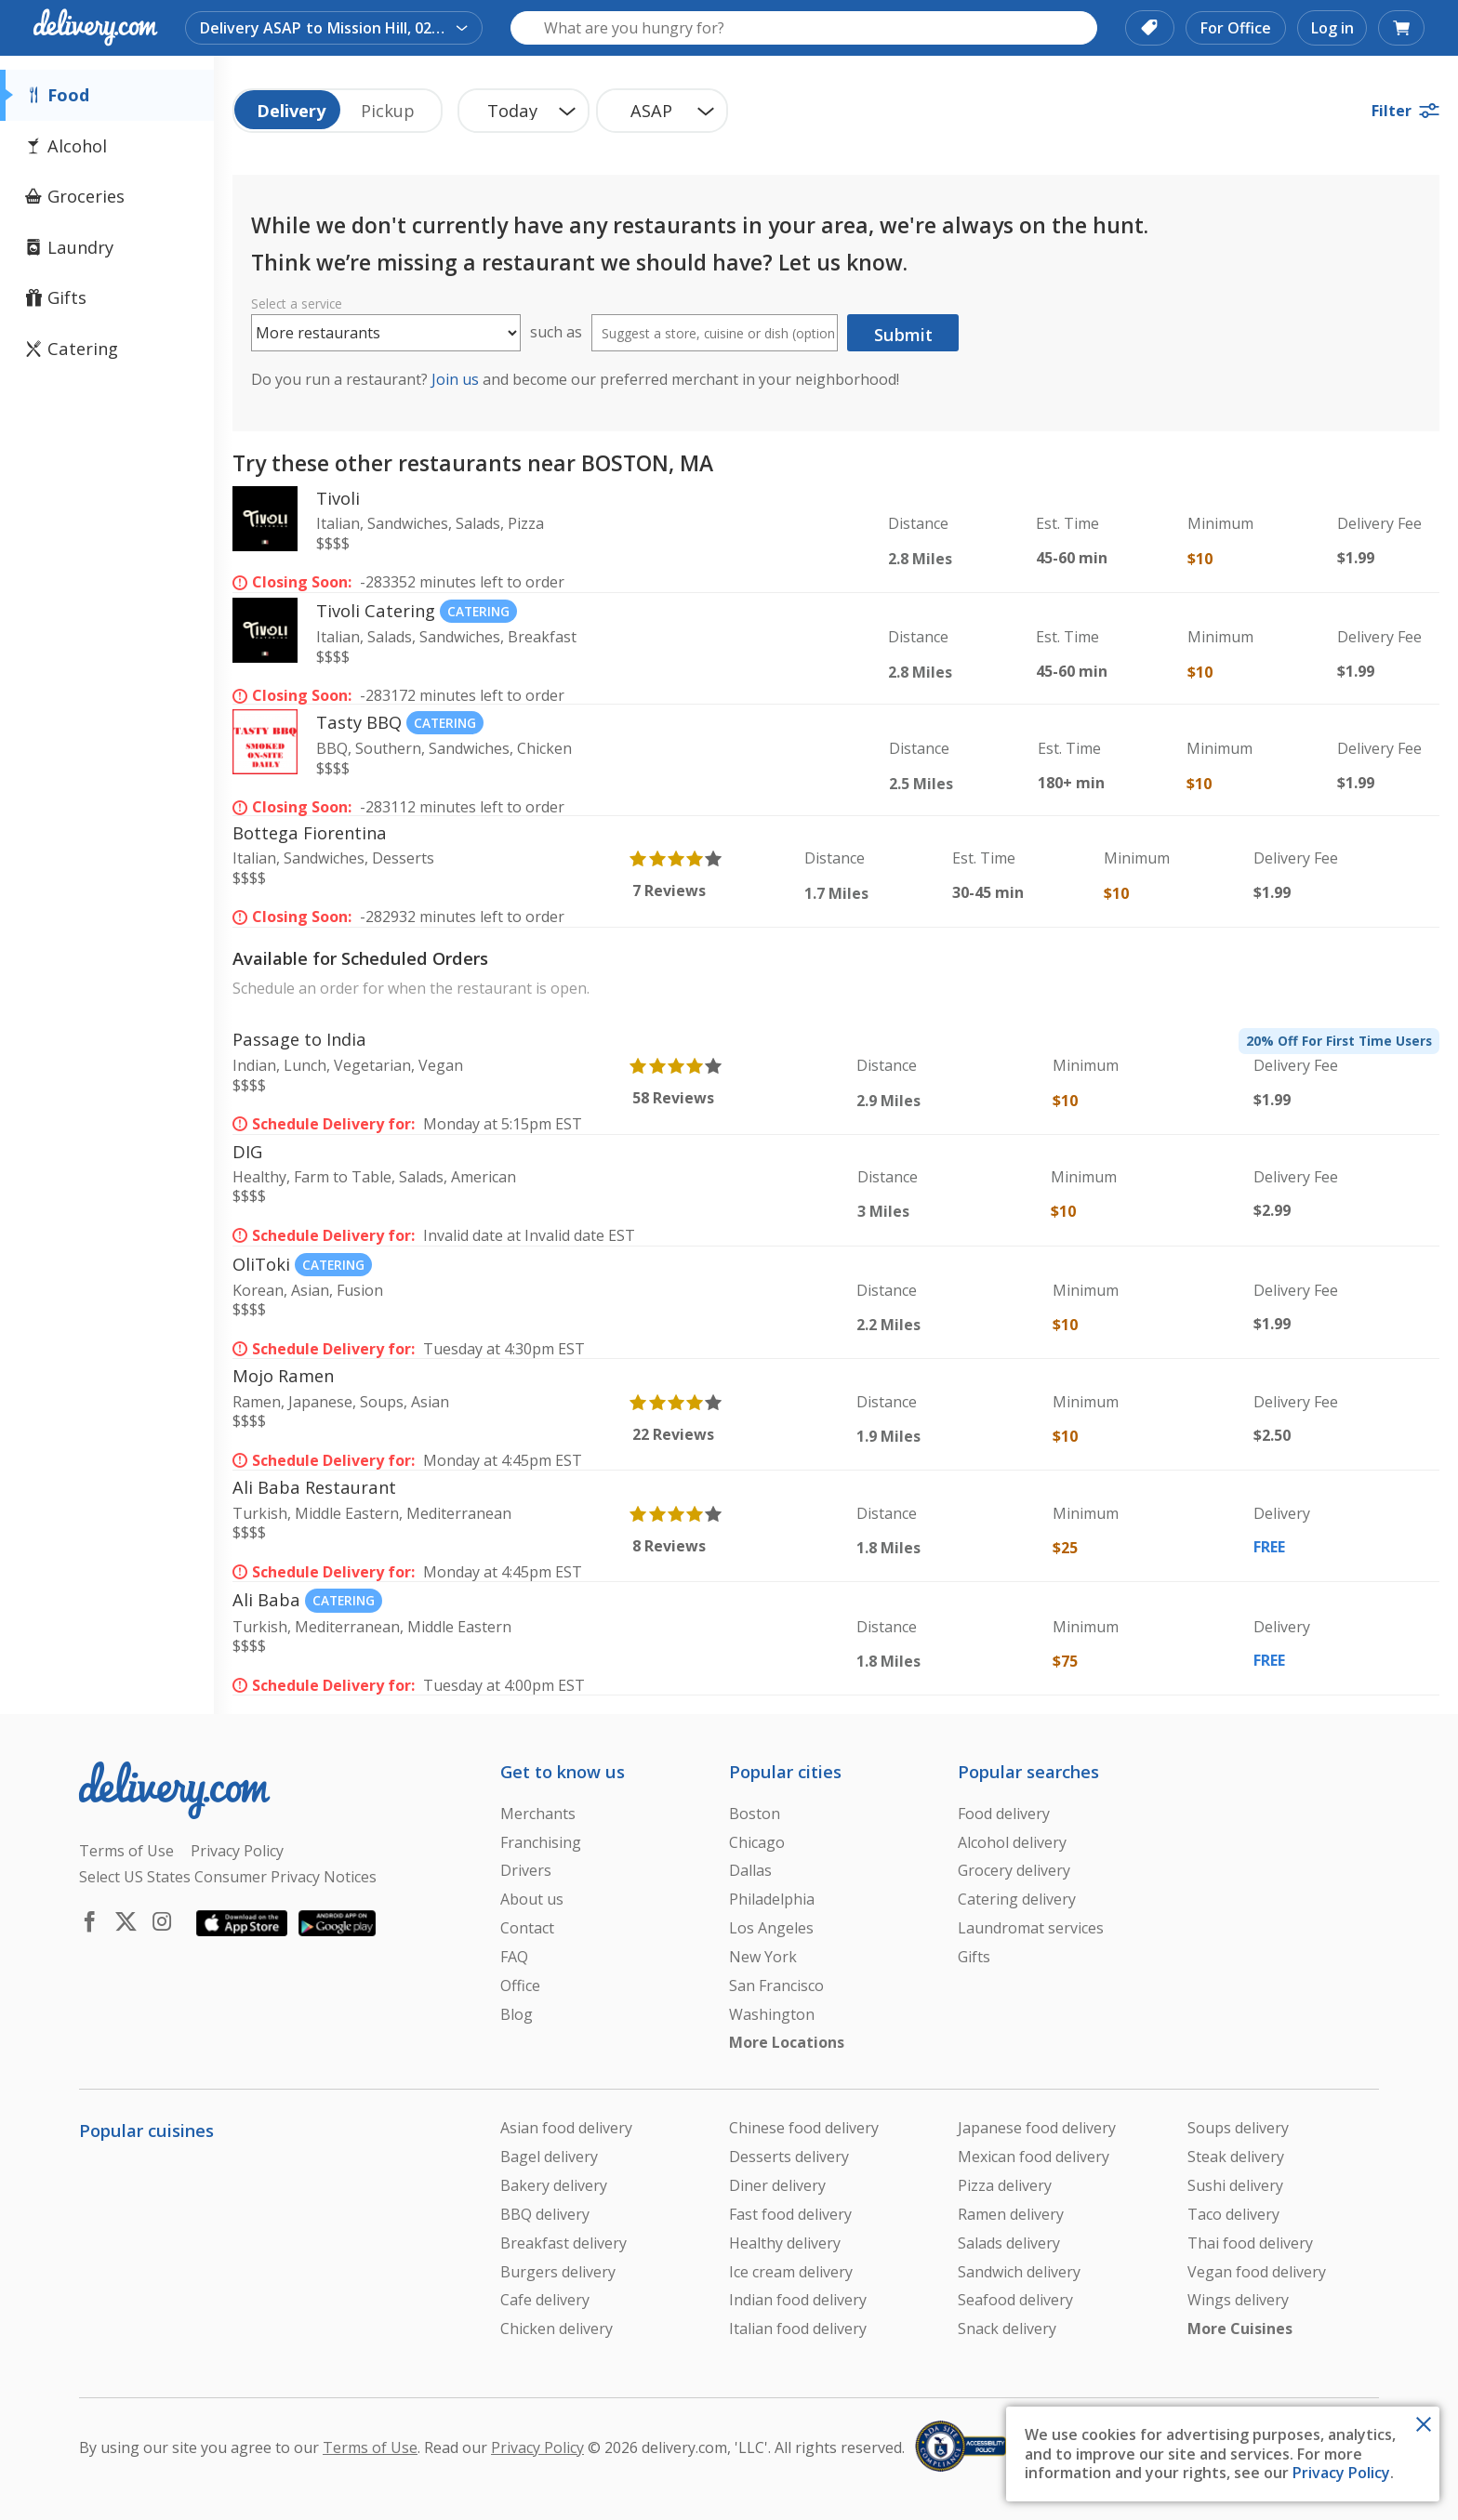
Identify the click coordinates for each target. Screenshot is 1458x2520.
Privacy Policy (1341, 2472)
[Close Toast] (1423, 2422)
